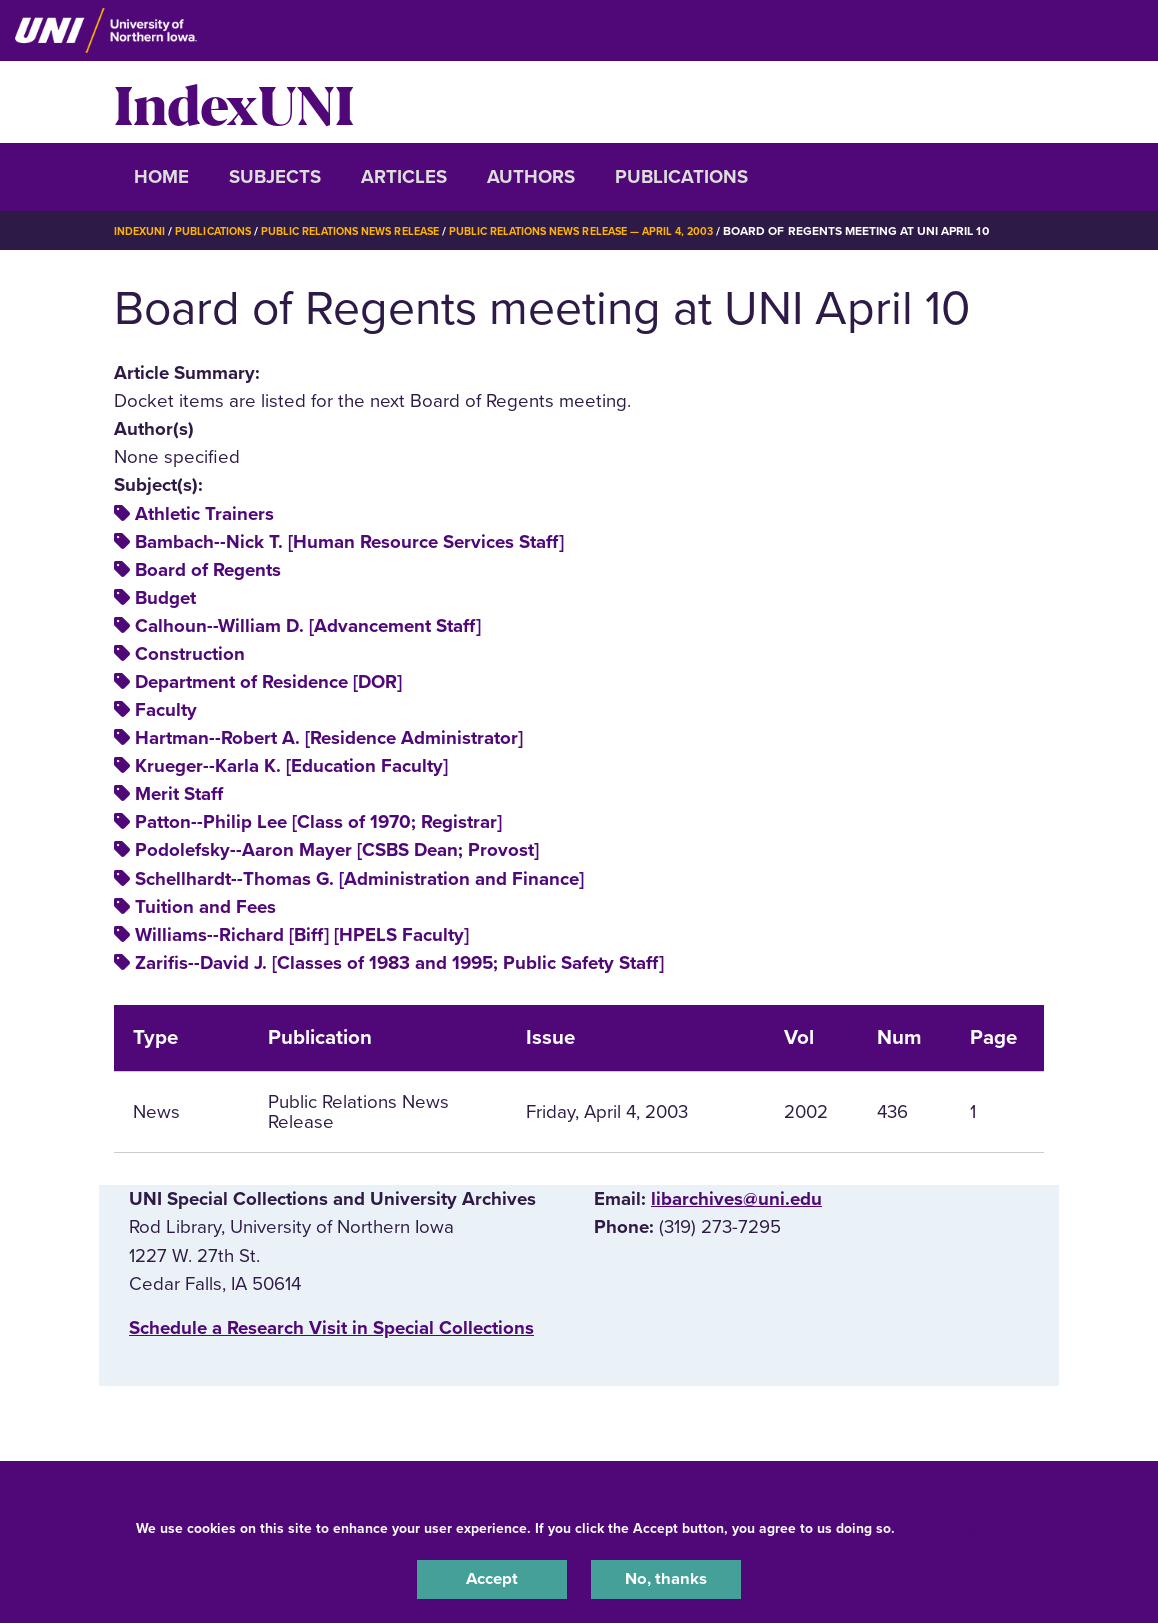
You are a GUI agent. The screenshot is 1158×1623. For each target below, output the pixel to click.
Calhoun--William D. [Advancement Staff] (308, 654)
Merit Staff (179, 822)
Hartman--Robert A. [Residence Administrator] (329, 766)
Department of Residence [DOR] (268, 710)
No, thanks (666, 1577)
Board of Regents (208, 598)
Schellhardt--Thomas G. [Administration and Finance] (359, 907)
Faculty (166, 738)
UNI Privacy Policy (962, 1524)
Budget (165, 626)
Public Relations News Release (374, 231)
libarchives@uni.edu (736, 1227)
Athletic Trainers (204, 542)
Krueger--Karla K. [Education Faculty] (291, 794)
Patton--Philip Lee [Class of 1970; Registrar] (318, 850)
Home (161, 177)
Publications (681, 177)
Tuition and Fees (205, 935)
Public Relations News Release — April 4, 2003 (628, 231)
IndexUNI (234, 102)
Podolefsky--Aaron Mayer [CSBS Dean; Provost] (337, 879)
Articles (404, 177)
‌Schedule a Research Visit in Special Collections (331, 1356)
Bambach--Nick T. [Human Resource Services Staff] (349, 570)
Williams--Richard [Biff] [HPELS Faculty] (302, 963)
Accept (492, 1577)
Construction (190, 682)
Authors (531, 177)
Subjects (275, 177)
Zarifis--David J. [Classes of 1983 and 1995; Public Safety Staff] (399, 991)
